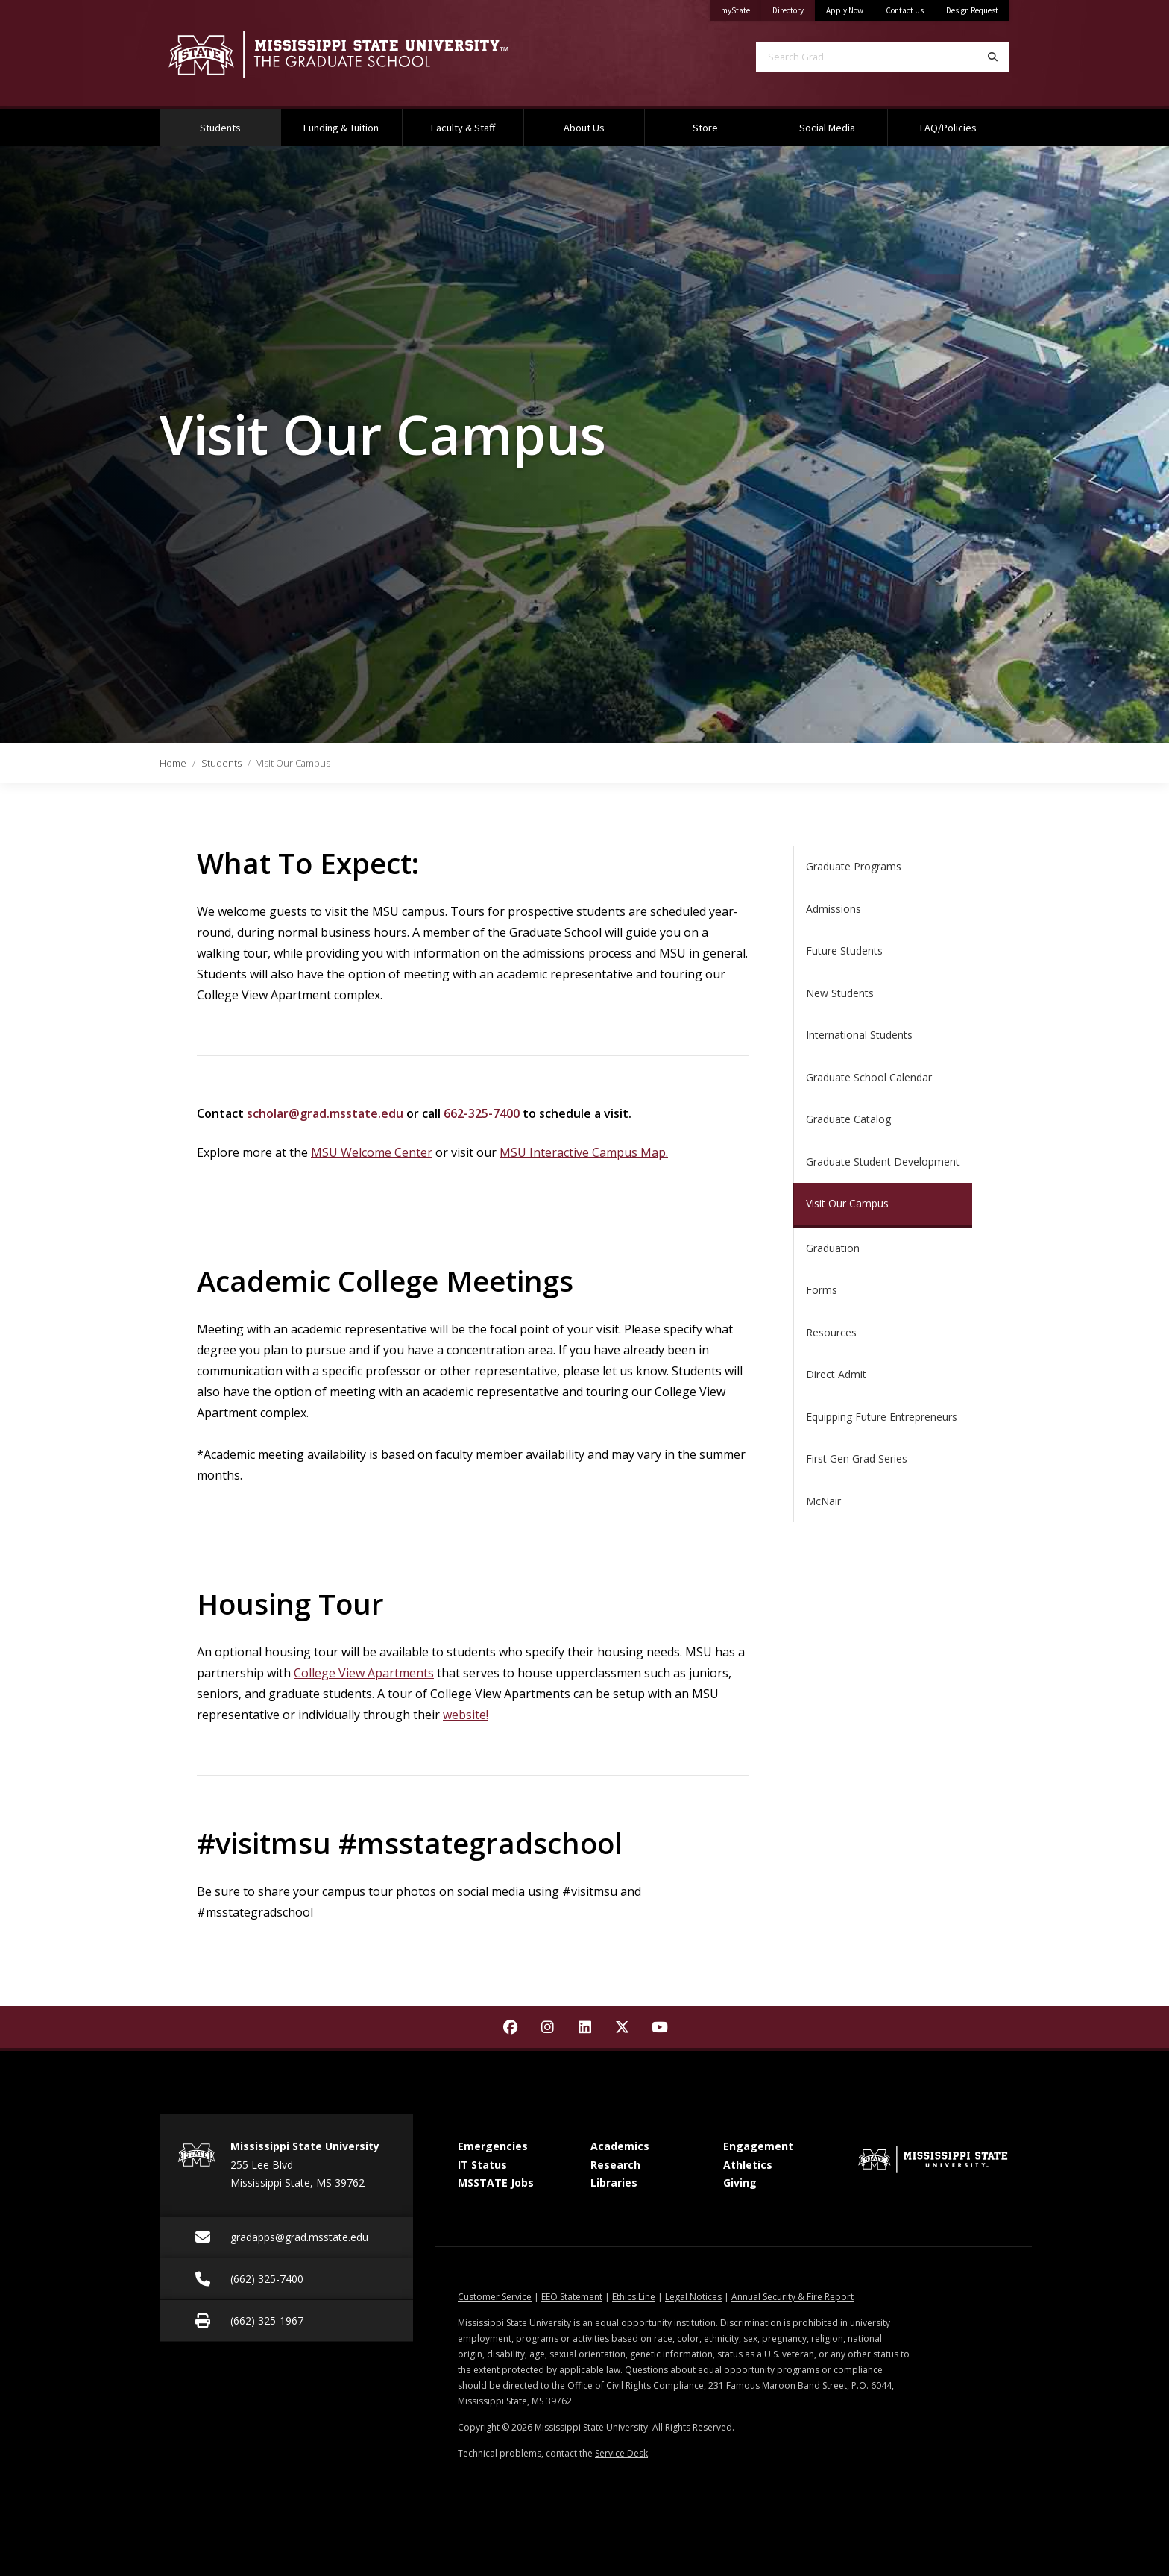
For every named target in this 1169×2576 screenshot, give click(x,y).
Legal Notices (693, 2296)
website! (465, 1714)
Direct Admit (836, 1374)
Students (239, 121)
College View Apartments (364, 1673)
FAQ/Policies (948, 127)
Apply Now (844, 10)
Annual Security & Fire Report (792, 2296)
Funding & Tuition (341, 127)
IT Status (482, 2165)
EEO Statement (571, 2296)
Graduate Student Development (883, 1162)
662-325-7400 (482, 1113)
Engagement (758, 2146)
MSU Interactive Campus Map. (584, 1152)
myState (741, 8)
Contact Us (905, 10)
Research (615, 2165)
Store (705, 127)
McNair (823, 1501)
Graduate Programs (853, 866)
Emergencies (493, 2146)
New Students (840, 993)
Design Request (972, 10)
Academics (619, 2146)
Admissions (833, 909)
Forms (821, 1290)
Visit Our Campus (847, 1203)
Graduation (833, 1248)
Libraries (613, 2183)
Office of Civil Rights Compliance (635, 2385)
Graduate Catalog (848, 1119)
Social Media (827, 127)
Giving (740, 2183)
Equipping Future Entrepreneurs (881, 1417)
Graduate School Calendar (869, 1077)
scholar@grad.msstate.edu (325, 1113)
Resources (831, 1332)
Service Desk (621, 2453)
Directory (793, 8)
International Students (859, 1035)
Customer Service (495, 2296)
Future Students (844, 950)
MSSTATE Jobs (496, 2183)
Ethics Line (633, 2296)
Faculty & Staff (463, 127)
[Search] (992, 57)
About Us (584, 127)
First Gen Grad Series (856, 1458)
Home (173, 763)
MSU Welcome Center (371, 1152)
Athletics (747, 2165)
